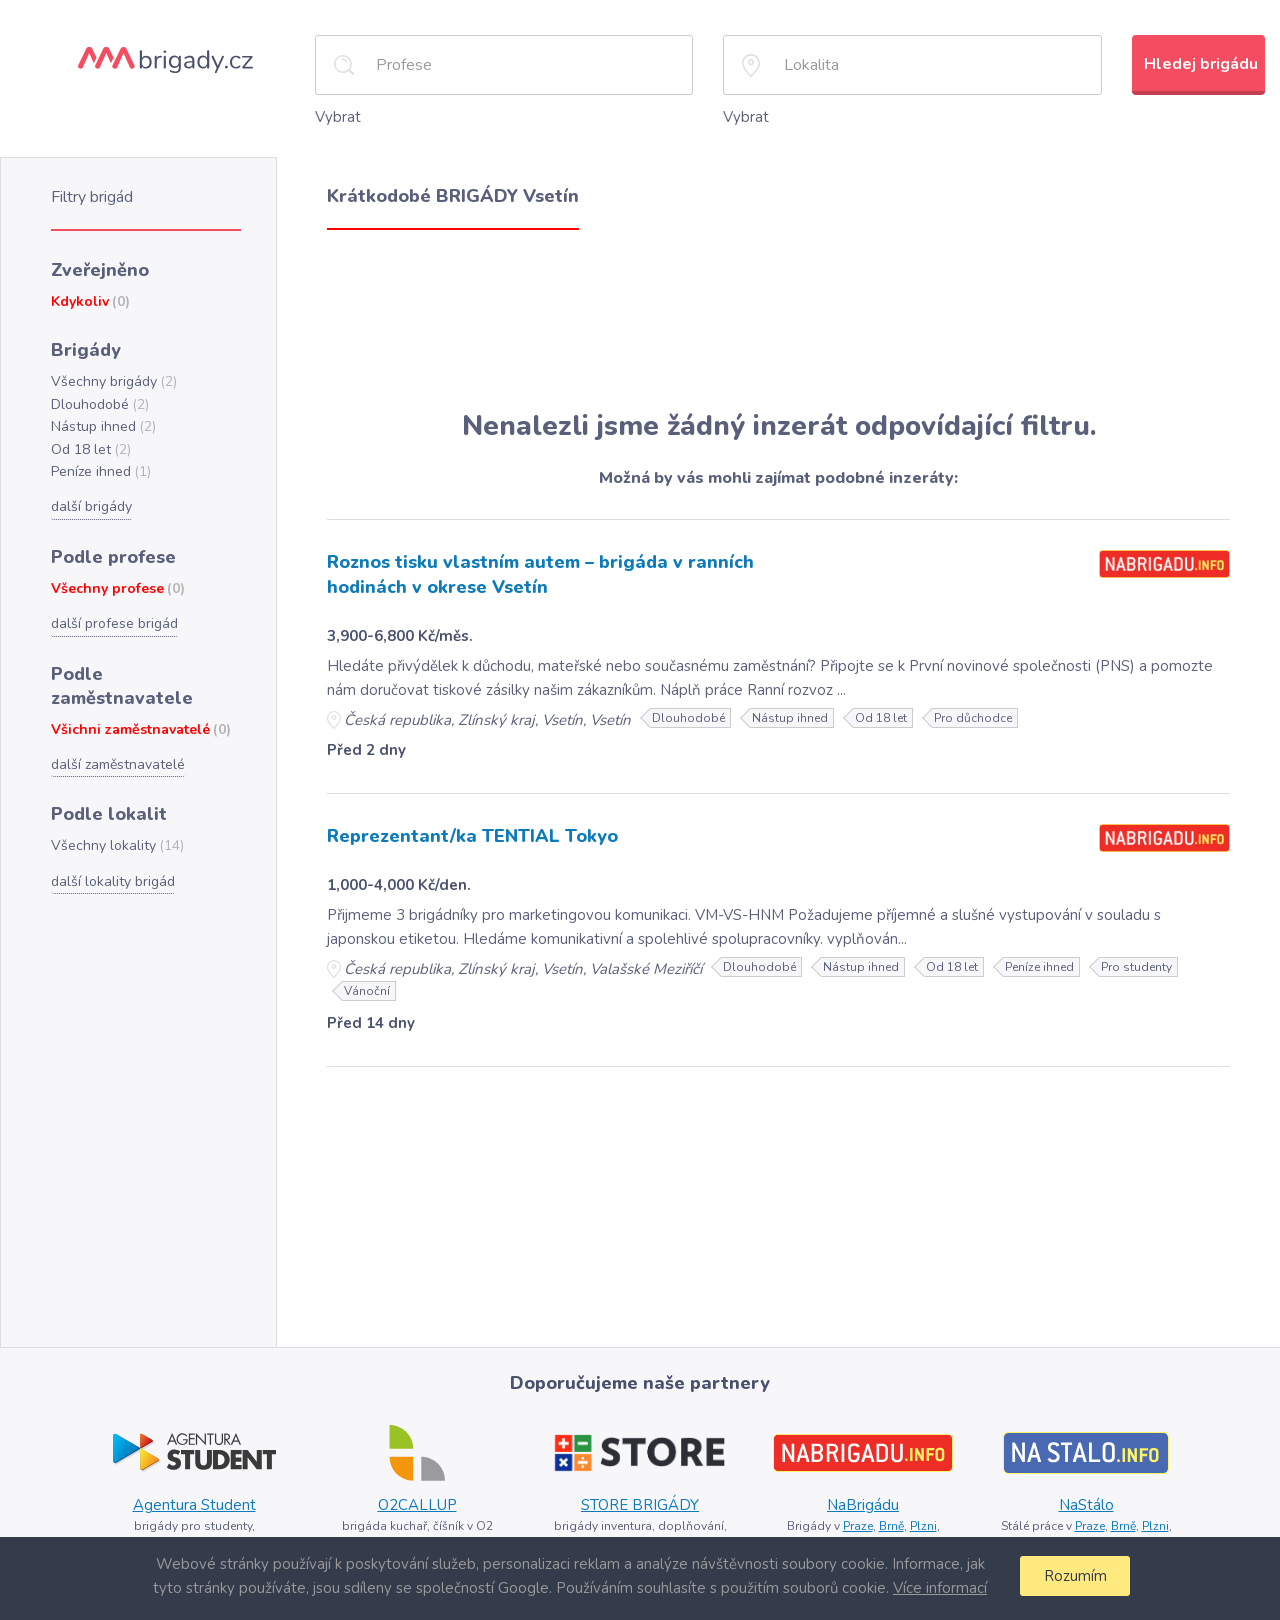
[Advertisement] (778, 318)
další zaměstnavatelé (117, 725)
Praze (855, 1521)
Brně (890, 1521)
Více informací (937, 1587)
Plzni (923, 1521)
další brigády (90, 497)
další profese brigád (112, 611)
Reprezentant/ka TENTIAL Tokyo (465, 831)
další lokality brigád (110, 839)
